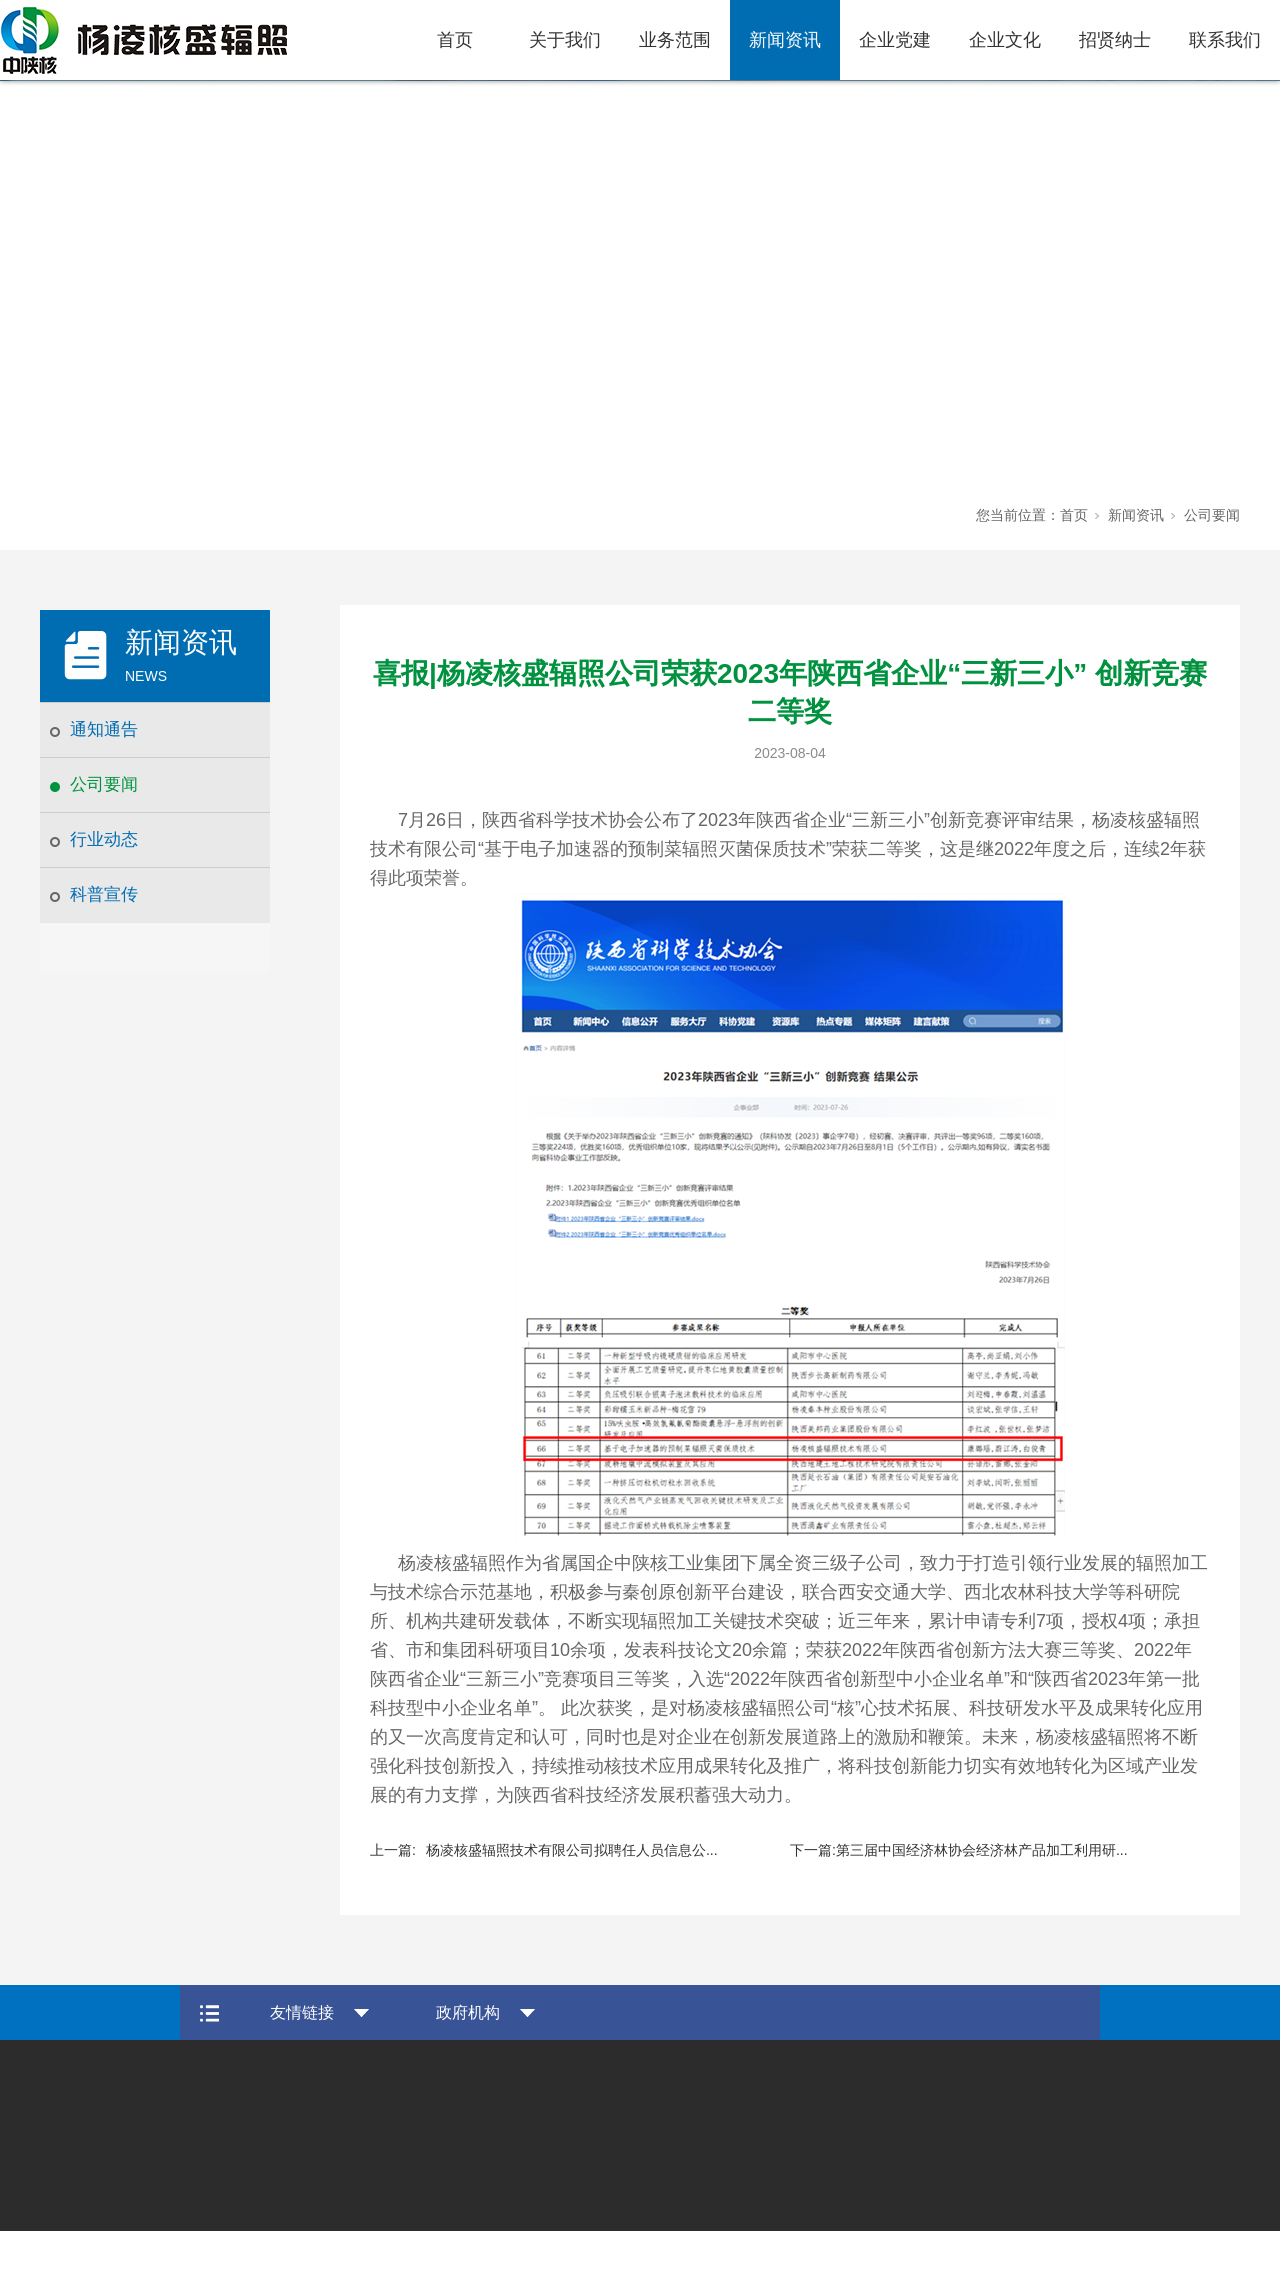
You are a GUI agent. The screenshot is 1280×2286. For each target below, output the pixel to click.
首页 (455, 40)
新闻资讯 (785, 40)
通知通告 (104, 729)
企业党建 (895, 40)
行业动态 (104, 839)
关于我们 (565, 40)
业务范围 (675, 40)
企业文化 (1005, 40)
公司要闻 (104, 784)
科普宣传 (104, 894)
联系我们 (1225, 40)
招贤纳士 (1115, 40)
